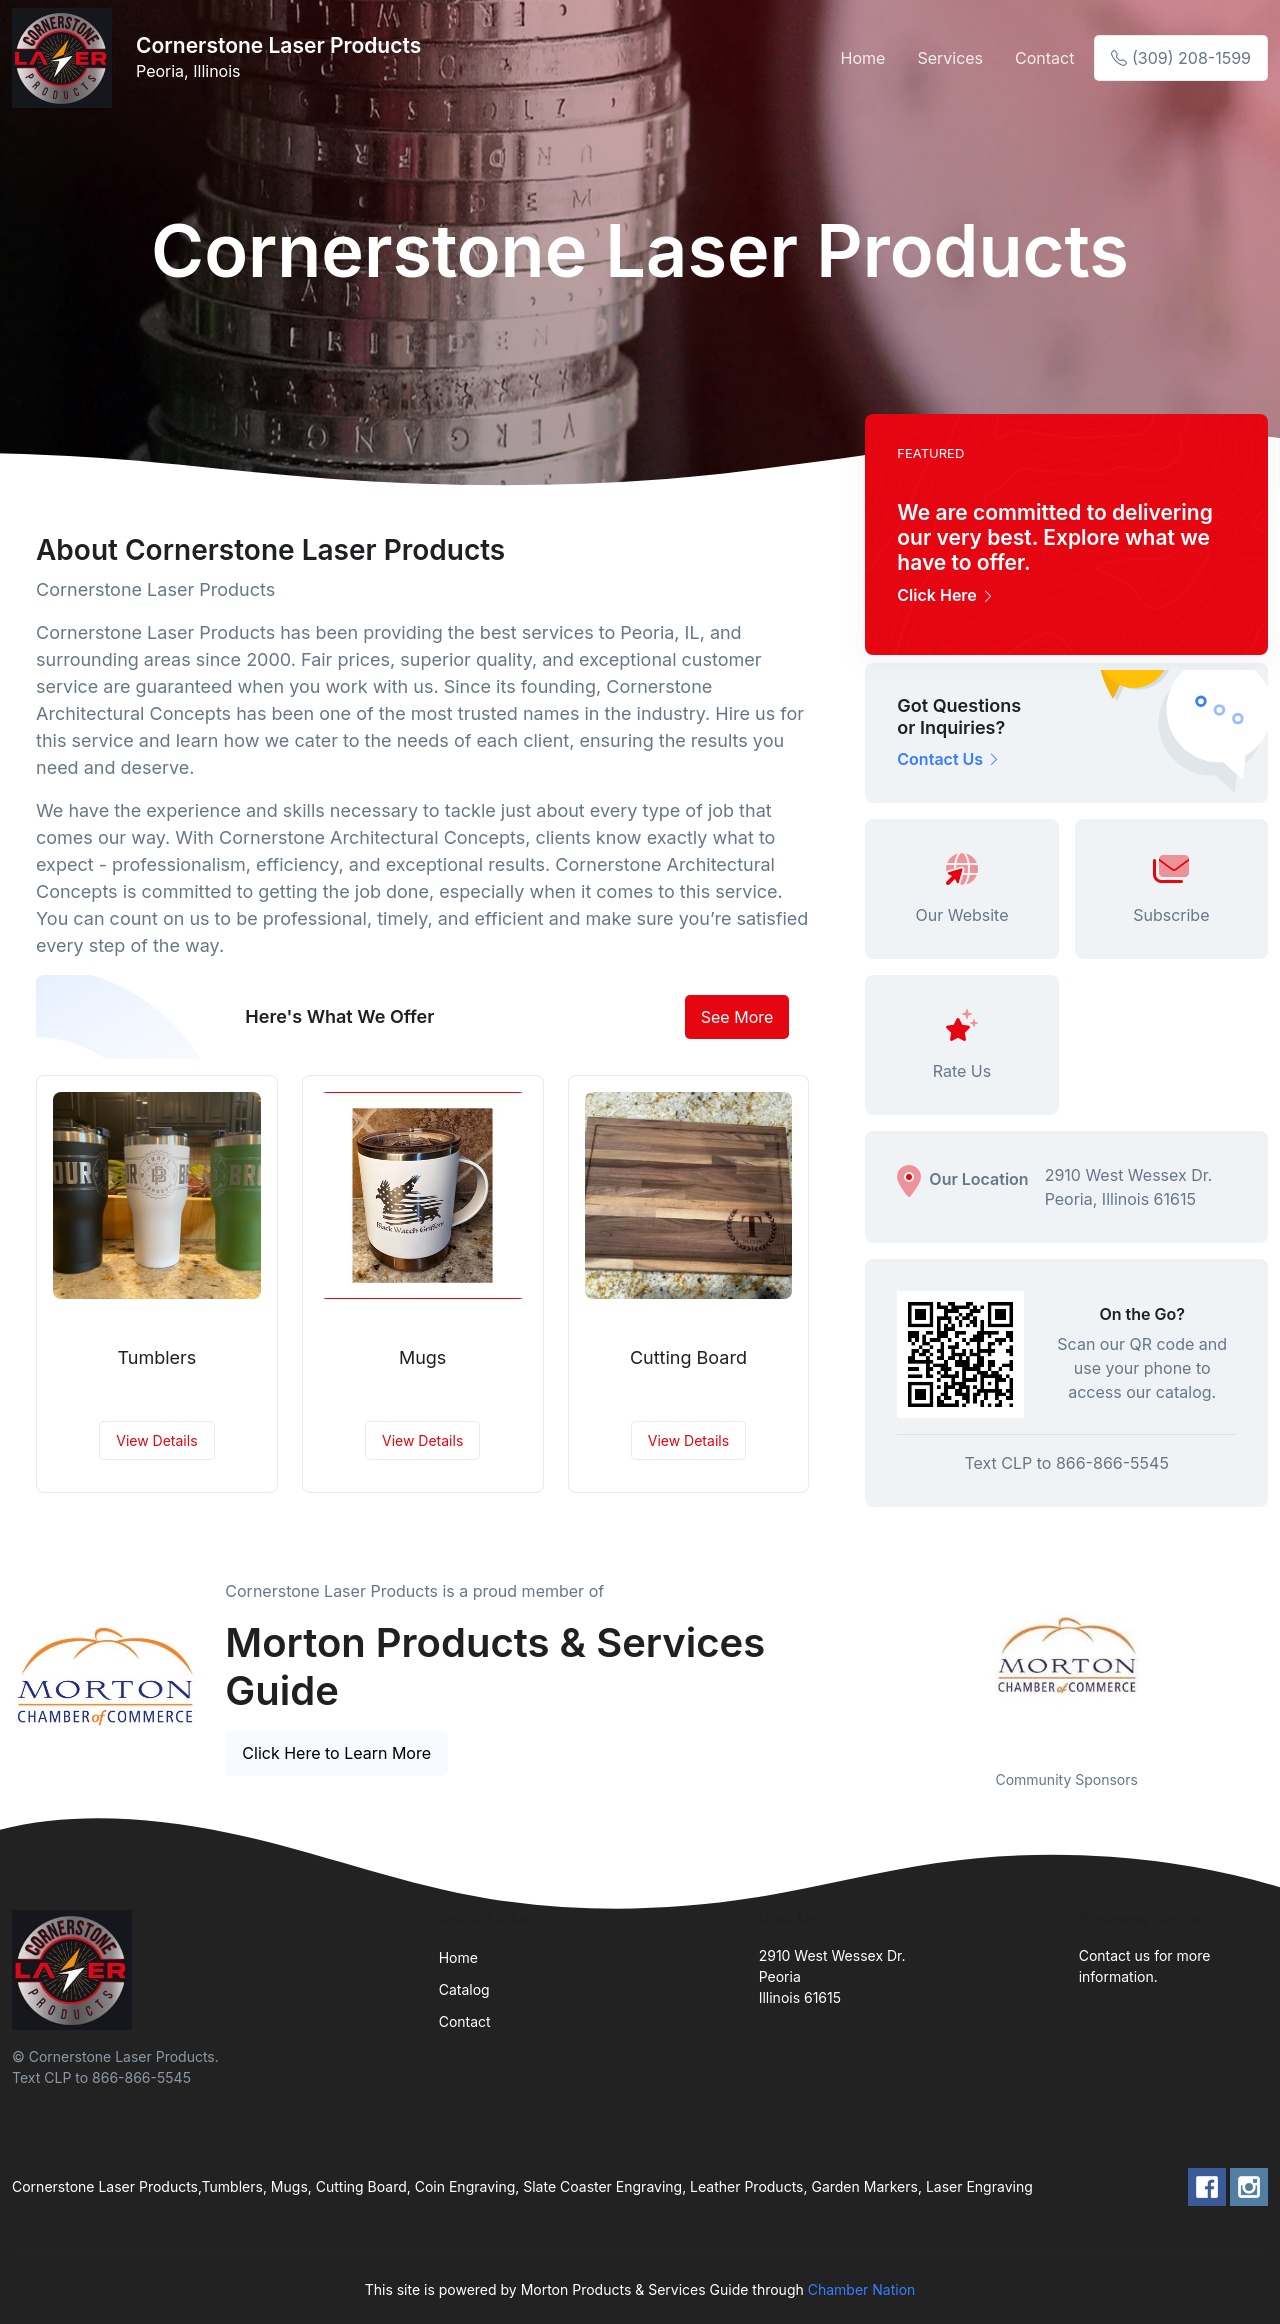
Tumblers (156, 1357)
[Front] (66, 58)
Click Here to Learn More (336, 1753)
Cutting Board (688, 1357)
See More (737, 1017)
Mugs (422, 1357)
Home (863, 58)
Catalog (464, 1989)
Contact (1044, 58)
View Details (156, 1440)
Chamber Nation (862, 2289)
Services (950, 58)
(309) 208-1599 (1181, 58)
